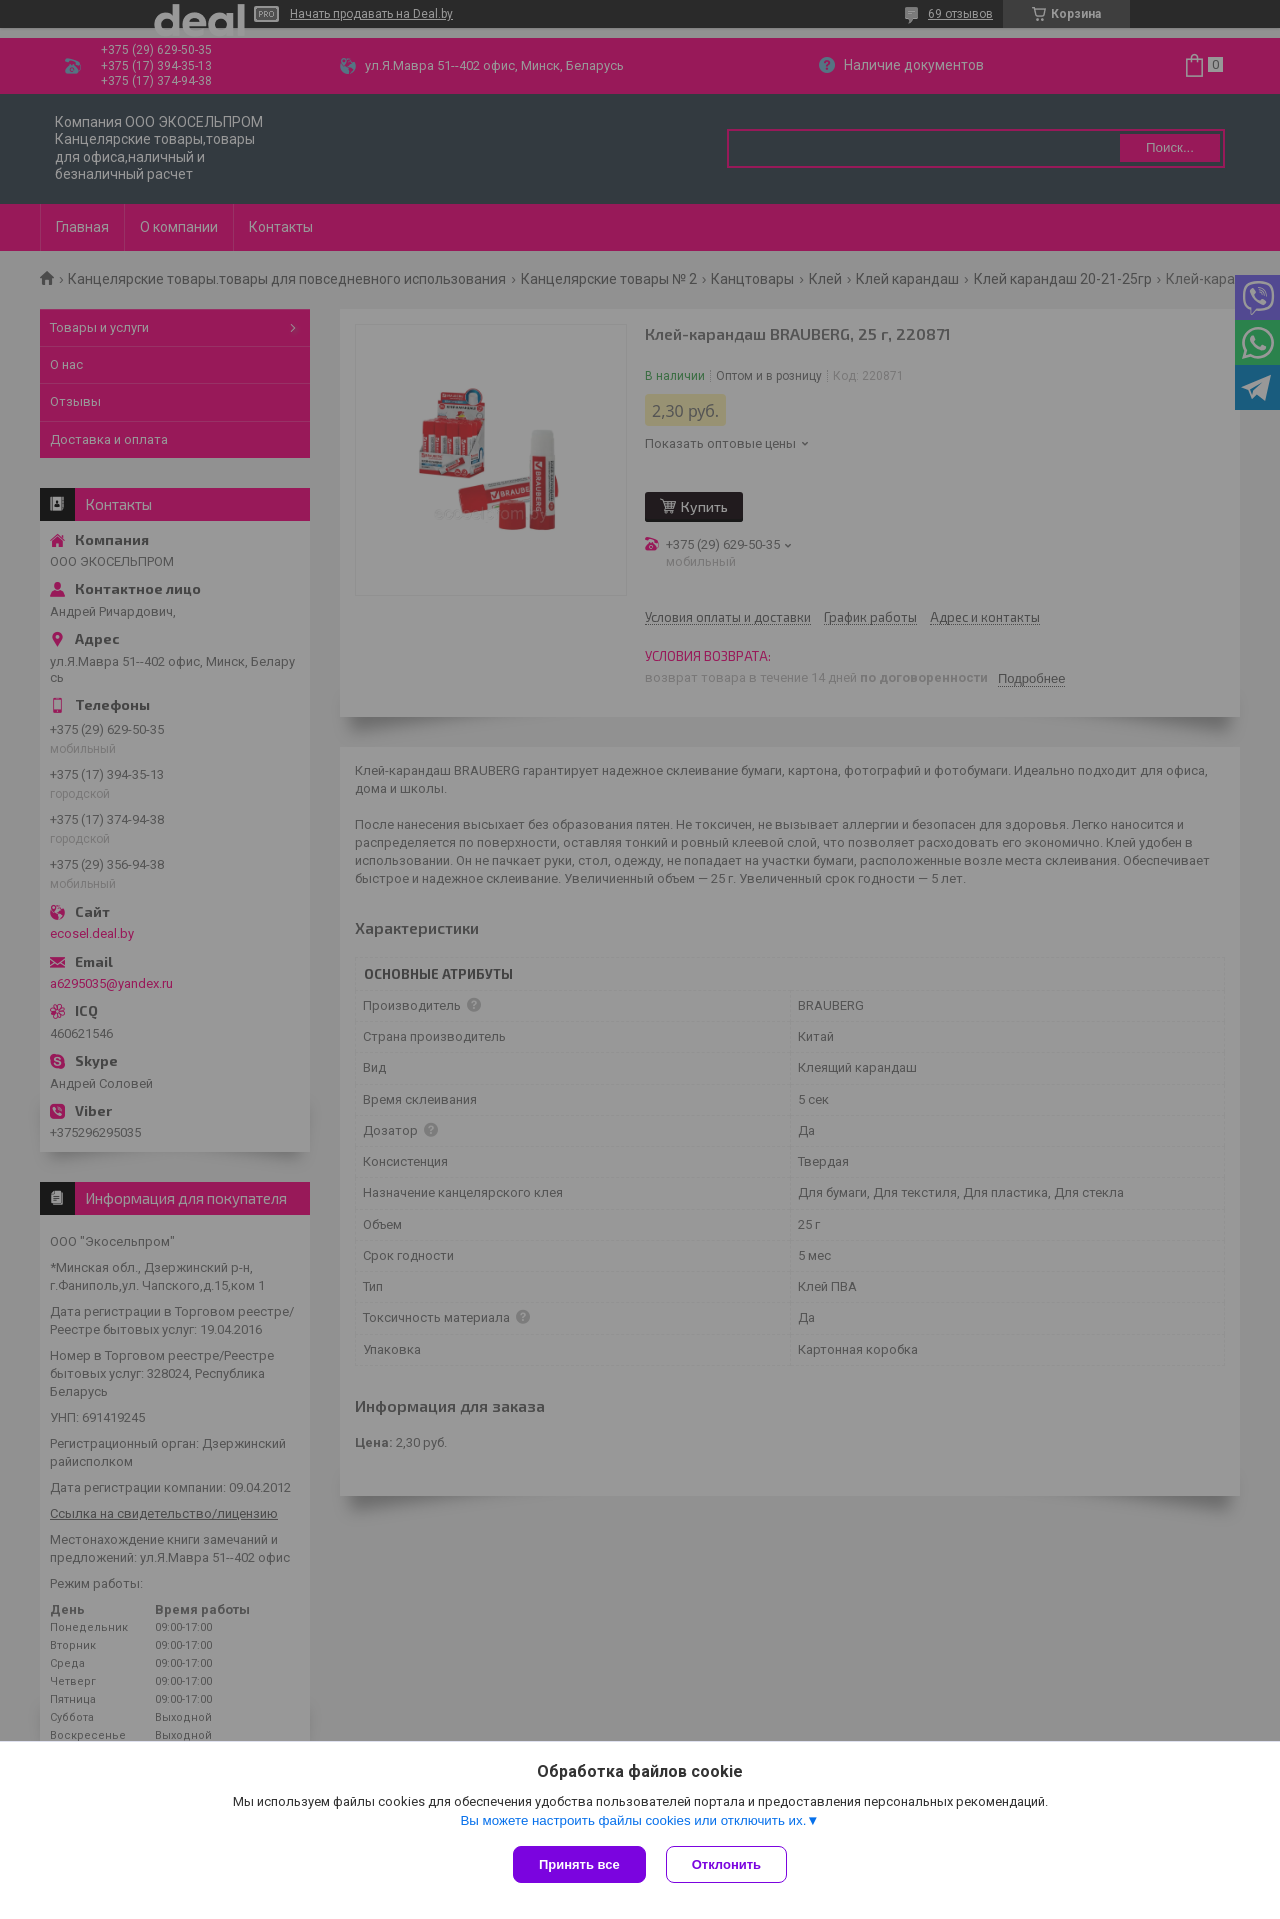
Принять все (579, 1864)
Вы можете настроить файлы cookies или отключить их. (633, 1820)
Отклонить (726, 1864)
